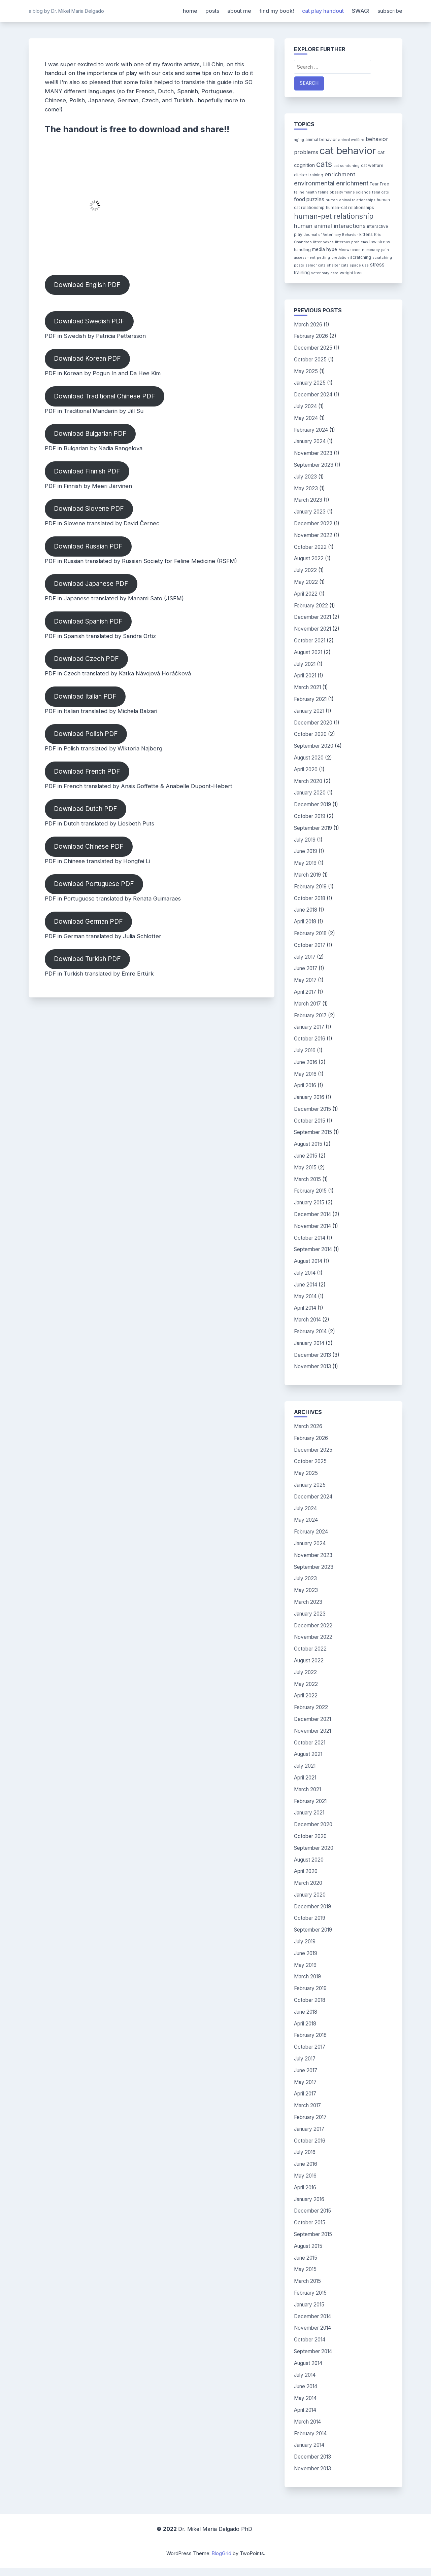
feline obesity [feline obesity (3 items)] (330, 192)
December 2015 (312, 1109)
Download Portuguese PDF (94, 884)
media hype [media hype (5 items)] (324, 249)
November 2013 (312, 1366)
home (190, 10)
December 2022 (313, 523)
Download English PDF (87, 285)
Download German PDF (88, 921)
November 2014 (312, 1226)
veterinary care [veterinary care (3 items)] (324, 273)
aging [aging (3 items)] (299, 140)
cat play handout (323, 10)
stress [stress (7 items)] (377, 264)
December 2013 (312, 1355)
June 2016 (305, 1062)
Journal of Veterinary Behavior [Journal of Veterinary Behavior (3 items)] (331, 235)
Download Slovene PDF (89, 509)
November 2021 (312, 629)
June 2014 (305, 1284)
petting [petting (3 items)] (323, 257)
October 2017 (309, 945)
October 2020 (310, 734)
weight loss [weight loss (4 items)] (351, 272)
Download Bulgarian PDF (90, 433)
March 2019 (307, 875)
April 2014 (305, 1308)
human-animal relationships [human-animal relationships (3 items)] (350, 200)
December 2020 (313, 722)
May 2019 (305, 863)
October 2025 (310, 359)
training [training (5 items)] (302, 272)
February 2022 (311, 605)
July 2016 (305, 1050)
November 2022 (313, 535)
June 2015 (305, 1156)
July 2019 (305, 840)
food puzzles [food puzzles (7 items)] (309, 199)
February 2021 (310, 699)
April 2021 (305, 675)
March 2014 (307, 1319)
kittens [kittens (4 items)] (366, 234)
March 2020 (308, 781)
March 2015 (307, 1179)
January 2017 (309, 1027)
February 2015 (310, 1191)
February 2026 (311, 336)
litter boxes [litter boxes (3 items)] (323, 242)
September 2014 (313, 1249)
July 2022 (305, 570)
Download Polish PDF (86, 734)
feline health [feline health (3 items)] (305, 192)
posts (212, 10)
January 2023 (310, 511)
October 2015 (309, 1121)
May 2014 (305, 1296)
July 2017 (305, 957)
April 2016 (305, 1085)
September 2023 (313, 465)
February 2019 (310, 886)
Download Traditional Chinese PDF (104, 396)
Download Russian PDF (88, 546)
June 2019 (305, 851)
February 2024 (311, 430)
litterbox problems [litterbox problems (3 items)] (351, 242)
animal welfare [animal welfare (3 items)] (351, 140)
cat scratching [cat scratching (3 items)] (346, 166)
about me (239, 10)
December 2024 (313, 394)
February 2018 (310, 933)
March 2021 (307, 687)
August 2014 (308, 1261)
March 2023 (308, 500)
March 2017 (307, 1003)
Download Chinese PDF (89, 846)
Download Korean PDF (87, 358)
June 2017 (305, 968)
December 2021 (312, 617)
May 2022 (306, 582)
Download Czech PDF (86, 659)
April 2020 (306, 769)
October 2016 (309, 1038)
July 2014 (305, 1273)
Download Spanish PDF (88, 621)
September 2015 (313, 1132)
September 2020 (313, 746)
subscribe (389, 10)
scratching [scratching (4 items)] (360, 257)
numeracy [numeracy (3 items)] (371, 250)
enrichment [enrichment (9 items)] (340, 174)
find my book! (276, 10)
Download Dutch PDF (85, 809)
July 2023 (305, 476)
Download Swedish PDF (89, 321)
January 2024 (310, 441)
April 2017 (305, 992)
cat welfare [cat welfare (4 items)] (372, 165)
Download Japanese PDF (91, 584)
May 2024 (306, 418)
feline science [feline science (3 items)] (357, 192)
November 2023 (313, 453)
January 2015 (309, 1202)
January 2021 (309, 711)
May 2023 (306, 488)
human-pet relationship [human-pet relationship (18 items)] (333, 216)
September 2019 (313, 828)
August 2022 (309, 558)
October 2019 (309, 816)
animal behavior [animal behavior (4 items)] (321, 139)
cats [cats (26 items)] (324, 164)
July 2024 (305, 406)
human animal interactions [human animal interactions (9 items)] (330, 225)
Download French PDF (87, 771)
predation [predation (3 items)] (340, 257)
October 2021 (309, 640)
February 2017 (310, 1015)
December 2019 (312, 804)
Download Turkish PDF (87, 959)
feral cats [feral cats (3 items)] (380, 192)
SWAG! (360, 10)
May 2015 (305, 1167)
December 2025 (313, 348)
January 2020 (310, 792)
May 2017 (305, 980)
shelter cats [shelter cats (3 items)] (338, 265)
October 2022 (310, 547)
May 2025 (306, 371)
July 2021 (305, 664)
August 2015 (308, 1144)
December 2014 (312, 1214)
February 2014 (310, 1331)
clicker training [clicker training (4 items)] (308, 174)
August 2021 (308, 652)
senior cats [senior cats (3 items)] (315, 265)
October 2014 (309, 1238)
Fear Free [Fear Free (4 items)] (379, 183)
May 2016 (305, 1074)
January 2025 (310, 383)
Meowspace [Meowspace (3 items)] (349, 250)
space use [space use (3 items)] (359, 265)
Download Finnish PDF (87, 471)
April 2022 (306, 594)
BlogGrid (221, 2553)
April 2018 (305, 921)
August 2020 (309, 757)
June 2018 (305, 910)
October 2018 (309, 898)
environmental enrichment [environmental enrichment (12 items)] (331, 183)
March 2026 (308, 324)
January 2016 (309, 1097)
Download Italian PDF (85, 696)
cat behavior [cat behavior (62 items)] (348, 150)
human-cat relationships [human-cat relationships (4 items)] (350, 207)
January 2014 (309, 1343)
